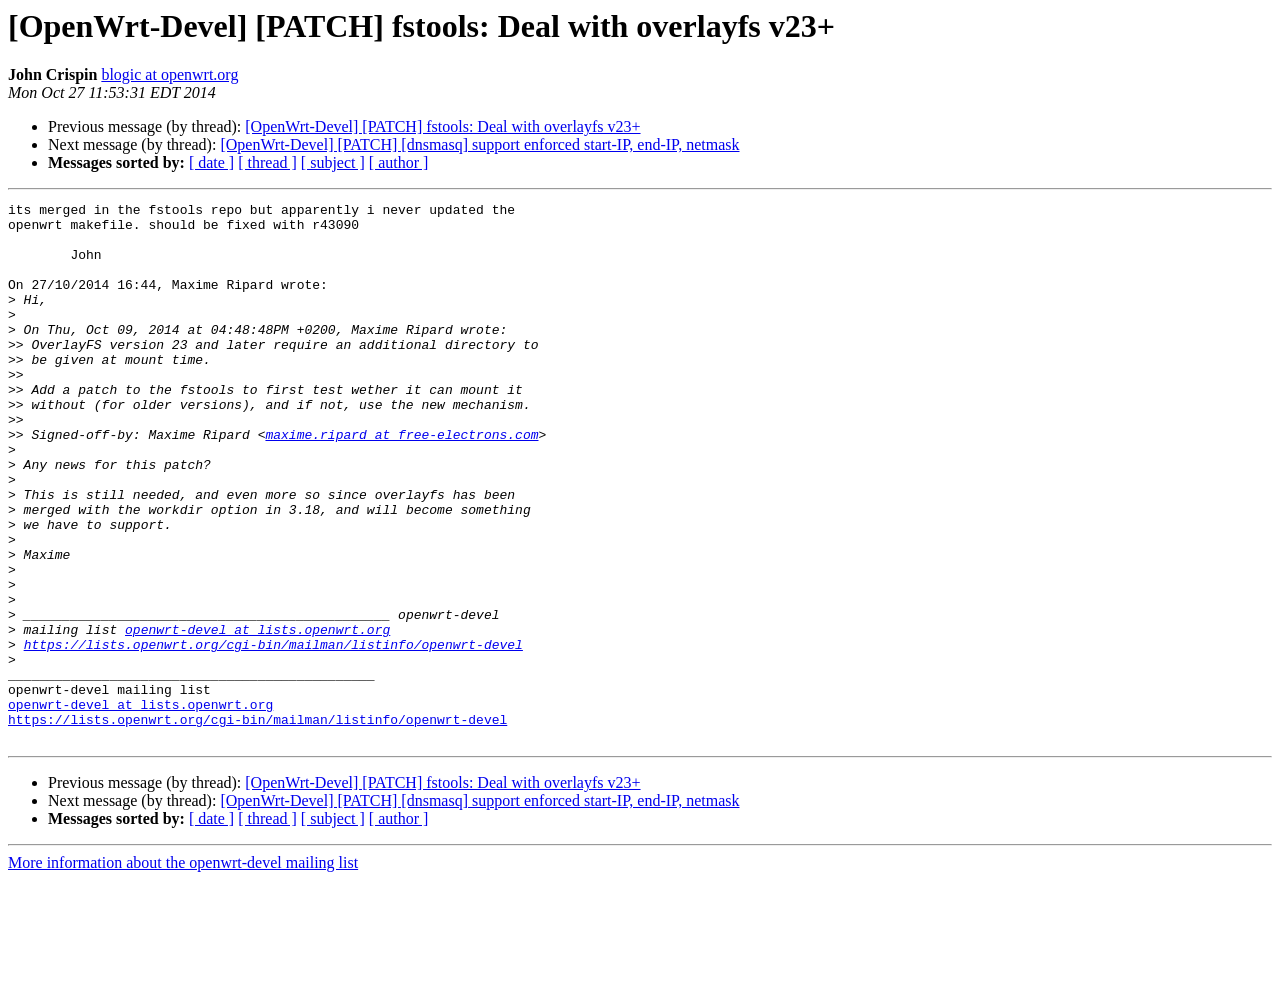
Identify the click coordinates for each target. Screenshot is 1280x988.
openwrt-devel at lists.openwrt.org (257, 716)
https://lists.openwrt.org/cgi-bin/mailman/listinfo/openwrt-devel (273, 734)
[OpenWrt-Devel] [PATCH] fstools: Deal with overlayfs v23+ (442, 126)
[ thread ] (267, 162)
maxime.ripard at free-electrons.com (401, 482)
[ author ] (399, 162)
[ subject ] (333, 162)
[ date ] (211, 162)
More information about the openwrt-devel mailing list (183, 970)
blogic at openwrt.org (169, 74)
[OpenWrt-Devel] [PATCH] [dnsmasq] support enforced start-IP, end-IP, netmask (479, 144)
